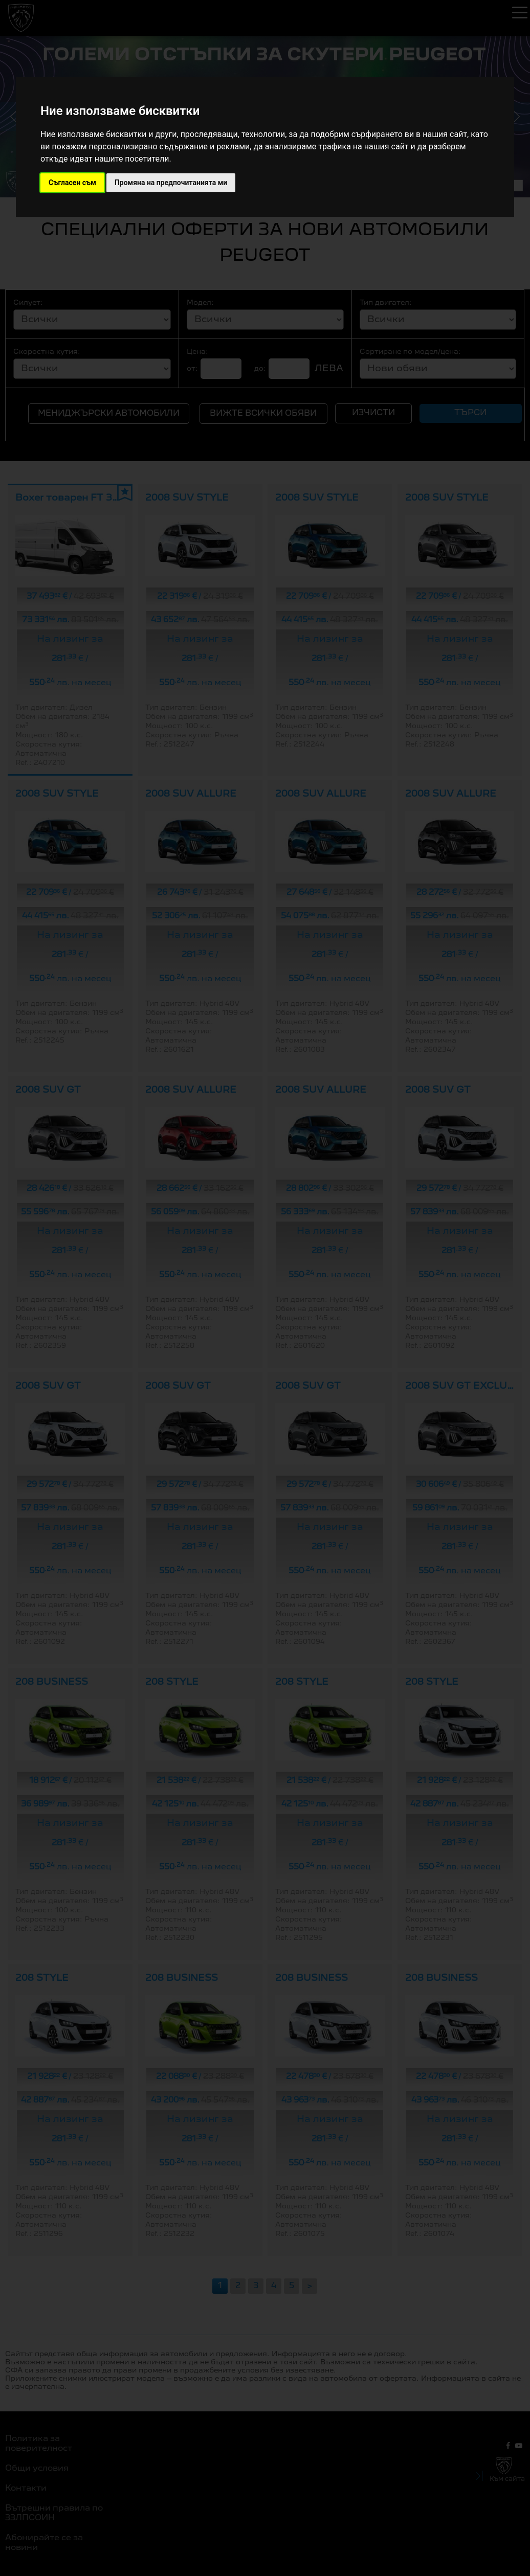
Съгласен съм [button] (72, 182)
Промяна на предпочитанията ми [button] (171, 182)
